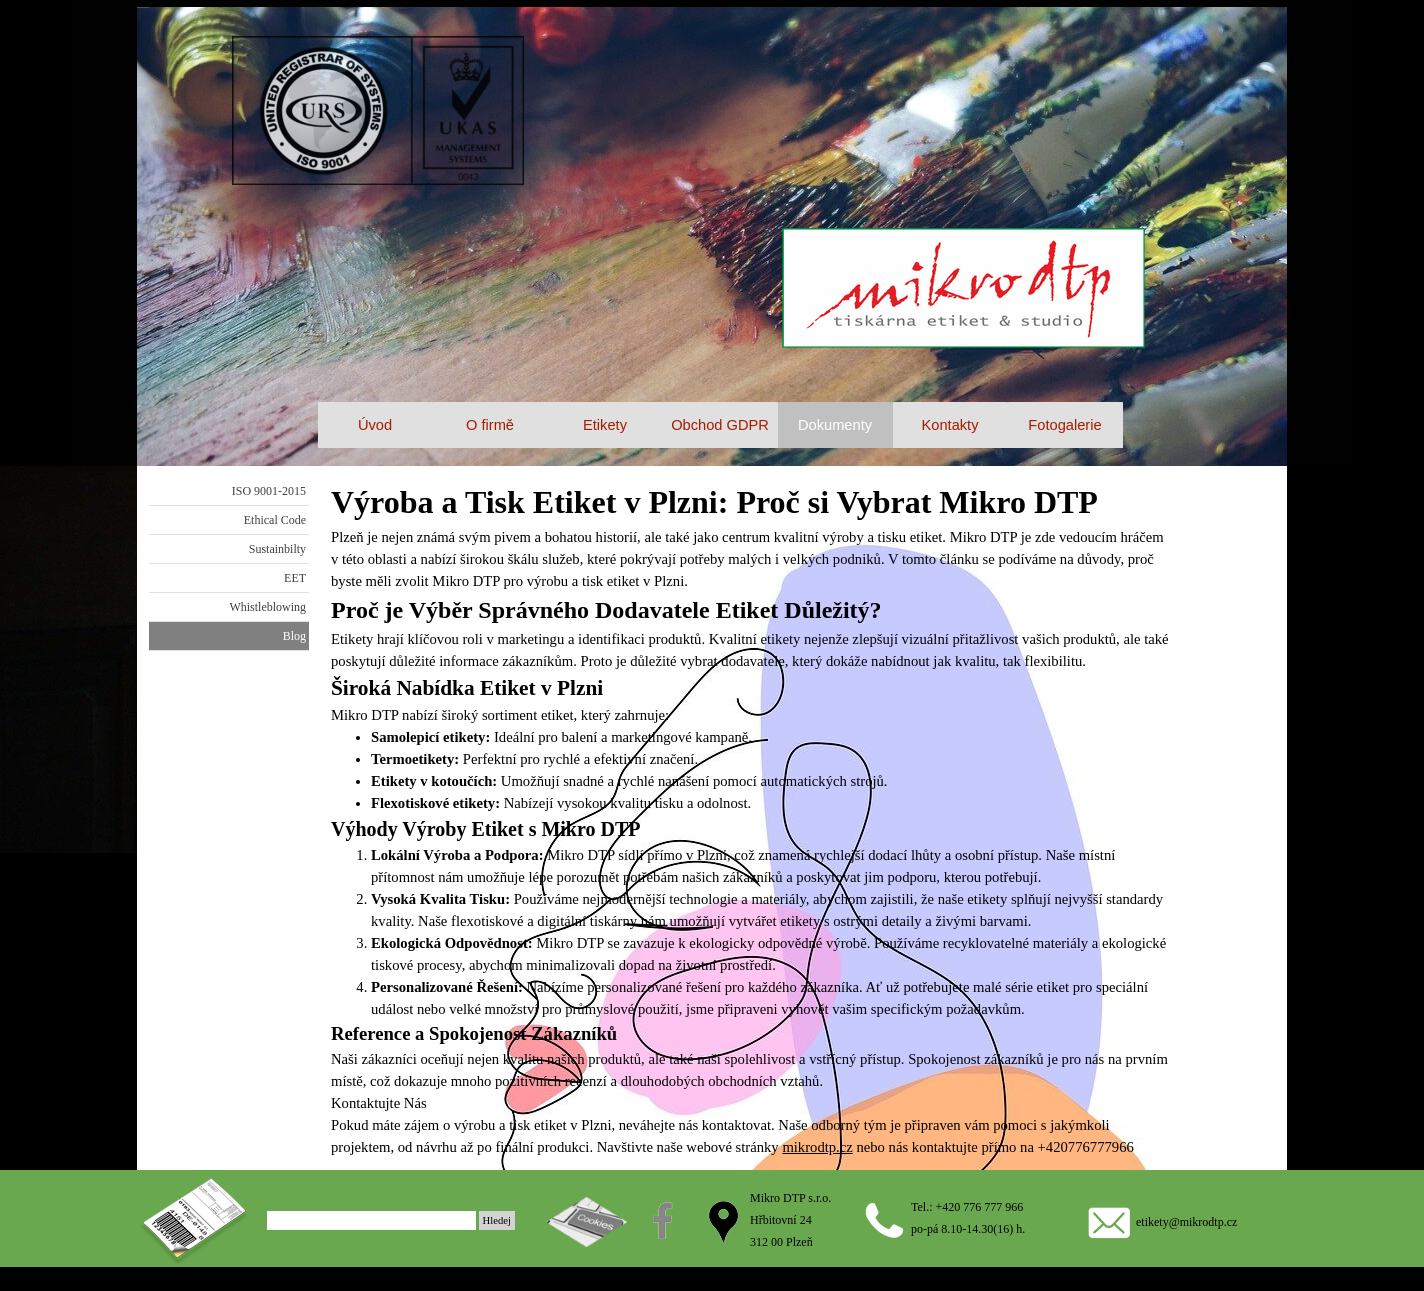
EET (295, 578)
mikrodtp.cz (817, 1147)
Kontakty (949, 425)
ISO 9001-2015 (269, 491)
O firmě (490, 425)
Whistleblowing (267, 607)
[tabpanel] (751, 818)
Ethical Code (275, 520)
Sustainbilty (277, 549)
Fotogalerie (1064, 425)
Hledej (497, 1220)
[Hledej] (371, 1220)
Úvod (375, 425)
